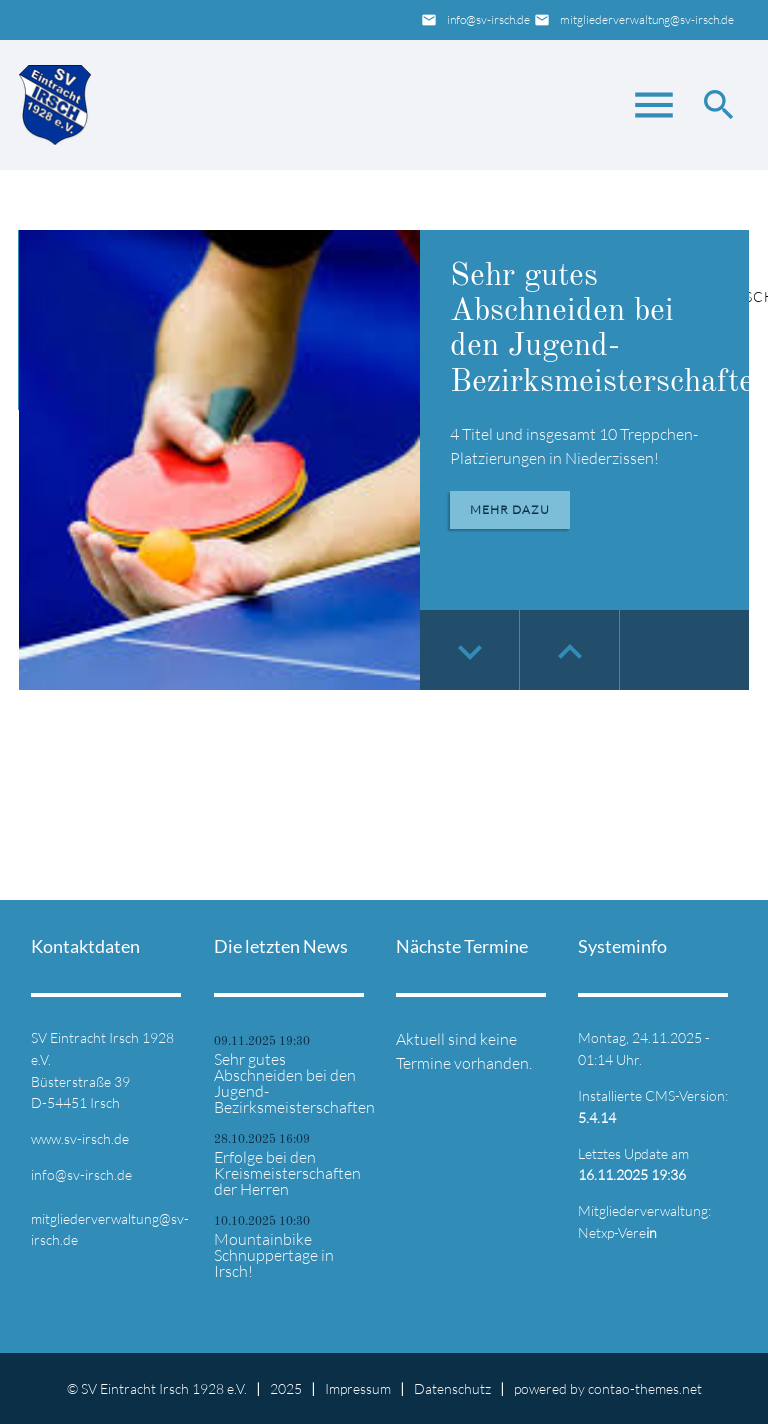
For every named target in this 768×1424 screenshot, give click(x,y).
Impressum (358, 1388)
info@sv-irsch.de (488, 19)
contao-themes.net (645, 1388)
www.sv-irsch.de (80, 1138)
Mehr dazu (510, 509)
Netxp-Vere (617, 1232)
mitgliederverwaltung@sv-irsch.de (647, 19)
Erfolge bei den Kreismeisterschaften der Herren (287, 1173)
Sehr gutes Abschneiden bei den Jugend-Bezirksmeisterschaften (293, 1083)
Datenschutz (452, 1388)
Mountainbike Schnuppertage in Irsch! (274, 1255)
